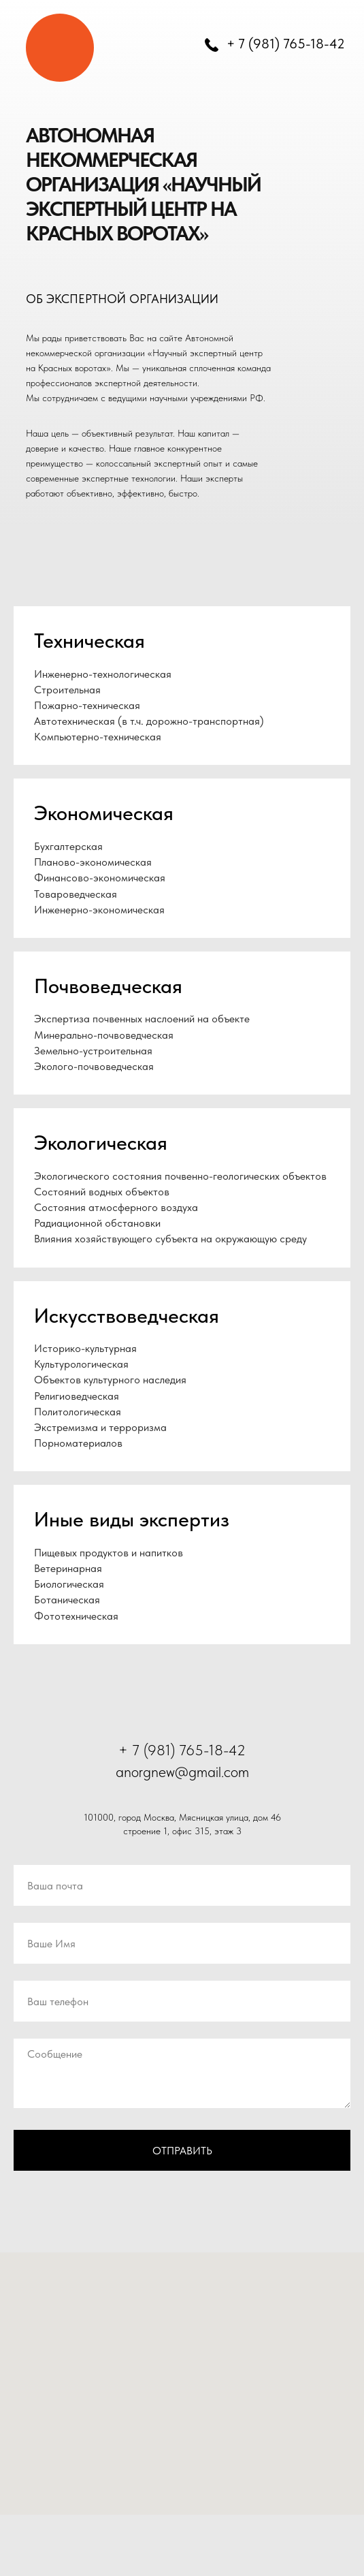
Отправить (182, 2150)
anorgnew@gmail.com (182, 1771)
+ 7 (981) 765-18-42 (286, 43)
